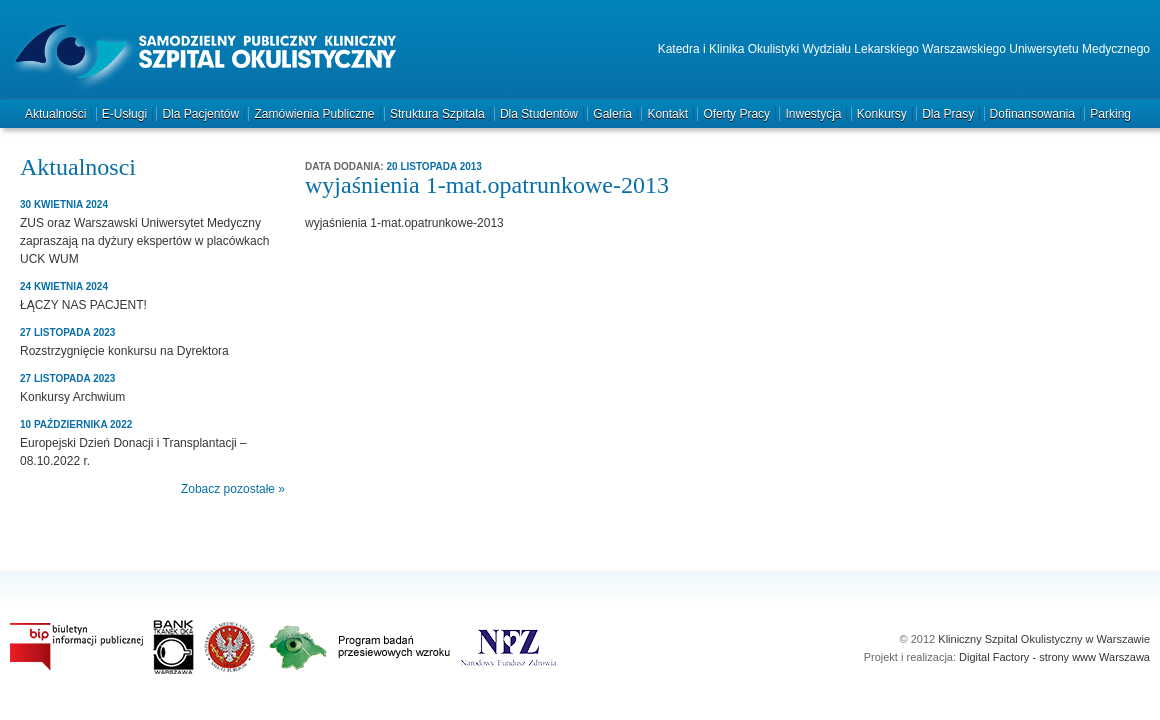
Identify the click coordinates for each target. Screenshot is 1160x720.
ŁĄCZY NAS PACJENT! (83, 305)
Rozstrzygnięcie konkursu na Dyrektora (124, 351)
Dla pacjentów (200, 114)
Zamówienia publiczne (314, 114)
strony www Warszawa (1094, 657)
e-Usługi (124, 114)
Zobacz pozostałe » (233, 489)
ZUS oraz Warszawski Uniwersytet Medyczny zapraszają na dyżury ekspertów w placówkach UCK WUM (144, 241)
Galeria (612, 114)
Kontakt (667, 114)
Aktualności (55, 114)
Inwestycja (813, 114)
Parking (1110, 114)
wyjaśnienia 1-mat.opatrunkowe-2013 (404, 223)
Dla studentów (539, 114)
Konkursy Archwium (72, 397)
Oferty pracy (736, 114)
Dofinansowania (1032, 114)
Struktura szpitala (437, 114)
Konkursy (882, 114)
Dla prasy (948, 114)
